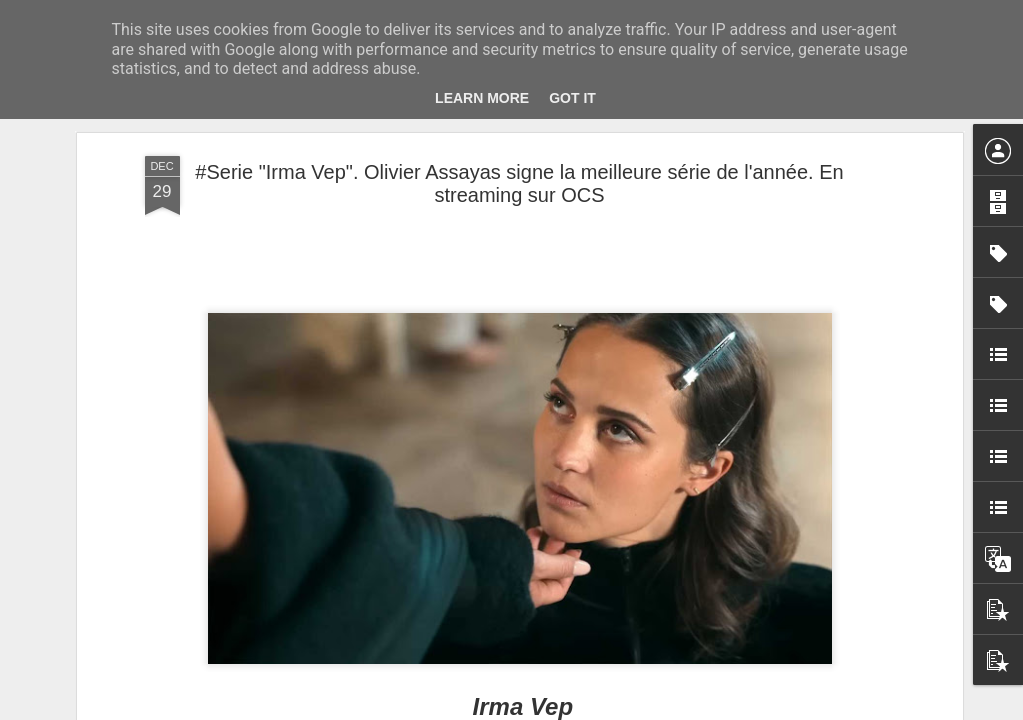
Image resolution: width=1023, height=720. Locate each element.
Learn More (482, 98)
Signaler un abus (649, 709)
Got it (572, 98)
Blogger (583, 709)
